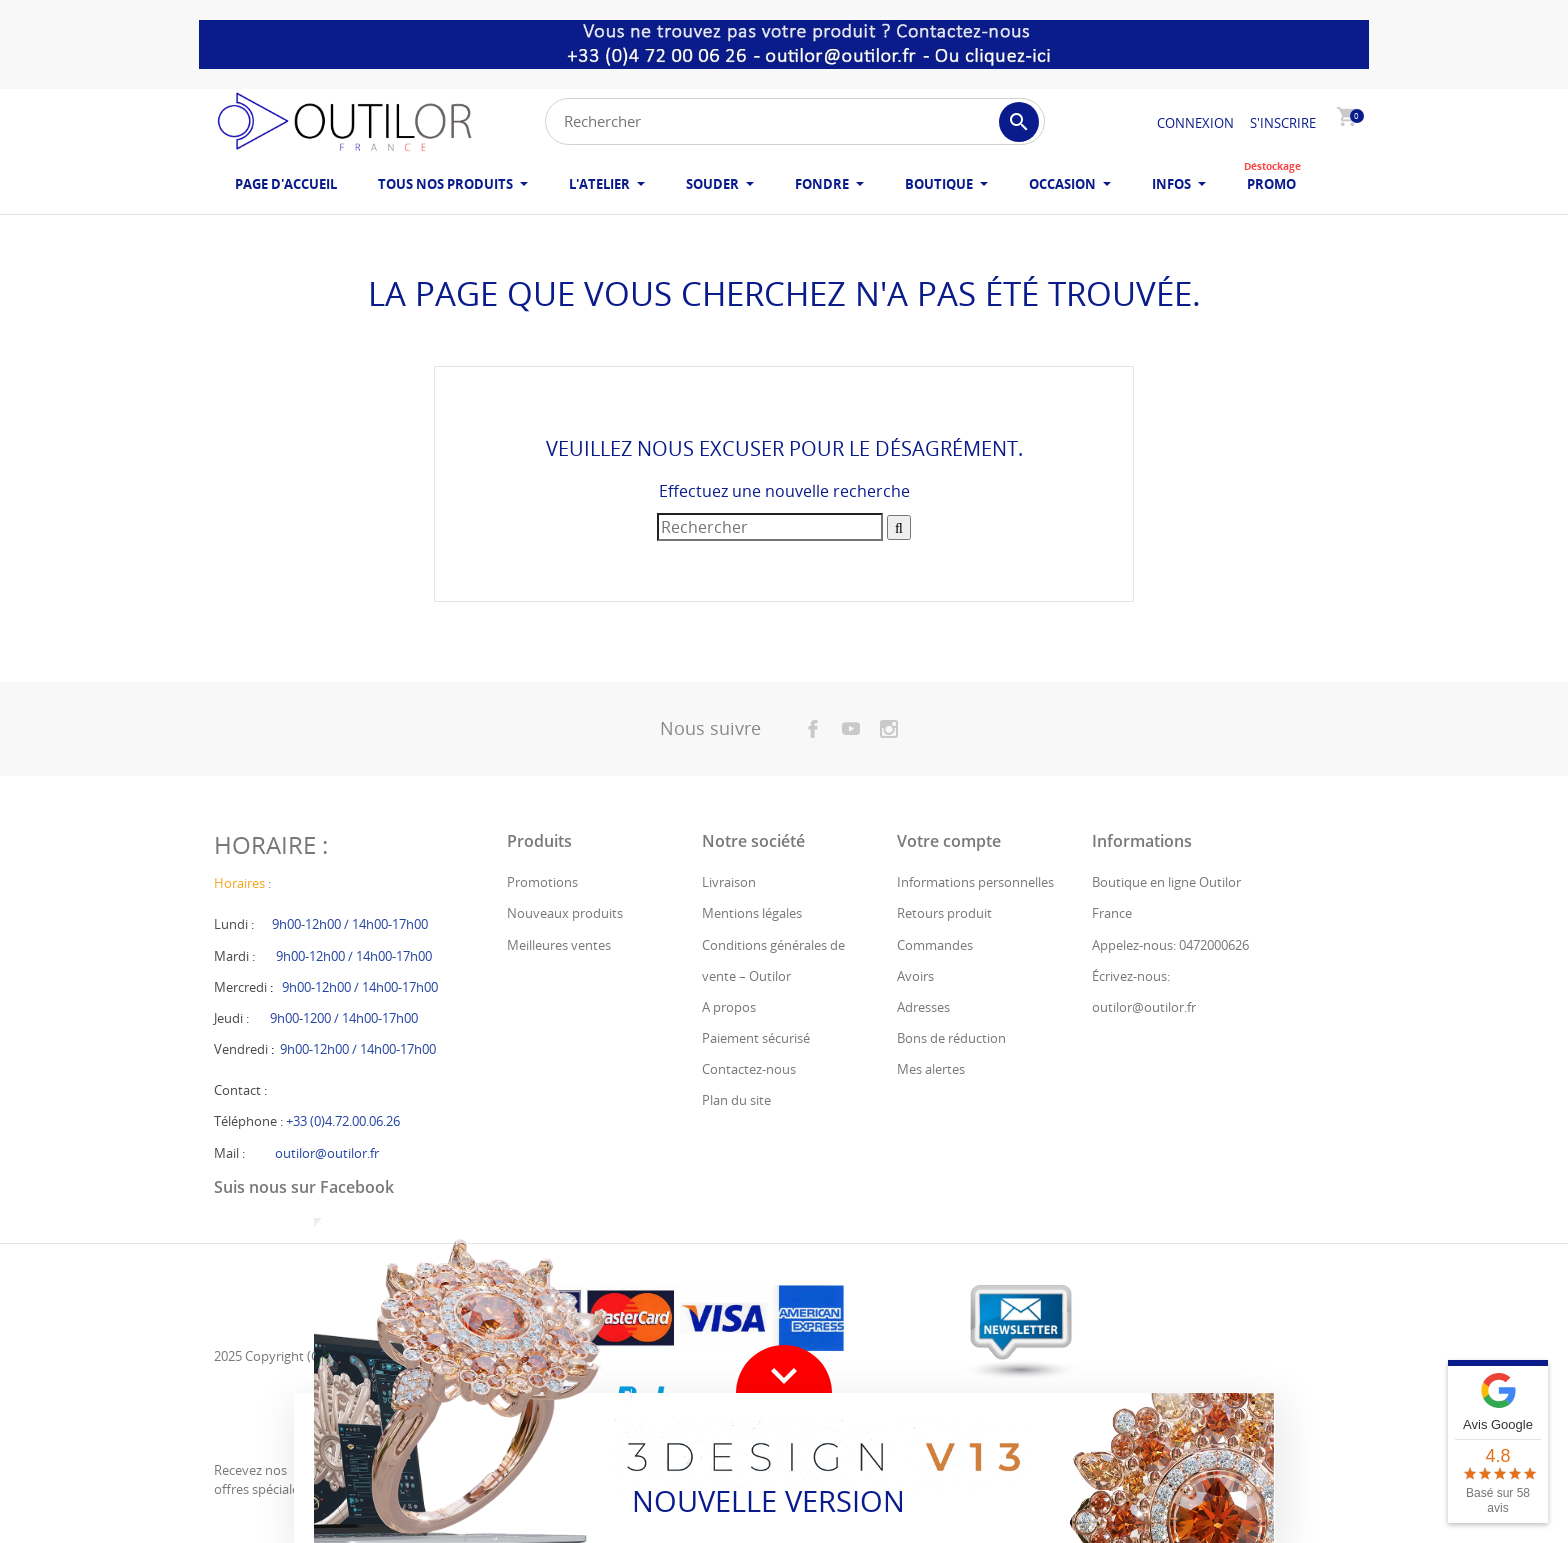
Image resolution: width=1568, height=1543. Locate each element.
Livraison (729, 882)
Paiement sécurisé (756, 1038)
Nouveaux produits (565, 913)
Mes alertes (931, 1069)
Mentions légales (752, 913)
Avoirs (915, 976)
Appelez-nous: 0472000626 (1170, 945)
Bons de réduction (951, 1038)
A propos (729, 1007)
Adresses (923, 1007)
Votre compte (949, 841)
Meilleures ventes (559, 945)
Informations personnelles (975, 882)
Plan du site (736, 1100)
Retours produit (944, 913)
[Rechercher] (795, 121)
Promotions (542, 882)
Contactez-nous (749, 1069)
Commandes (935, 945)
